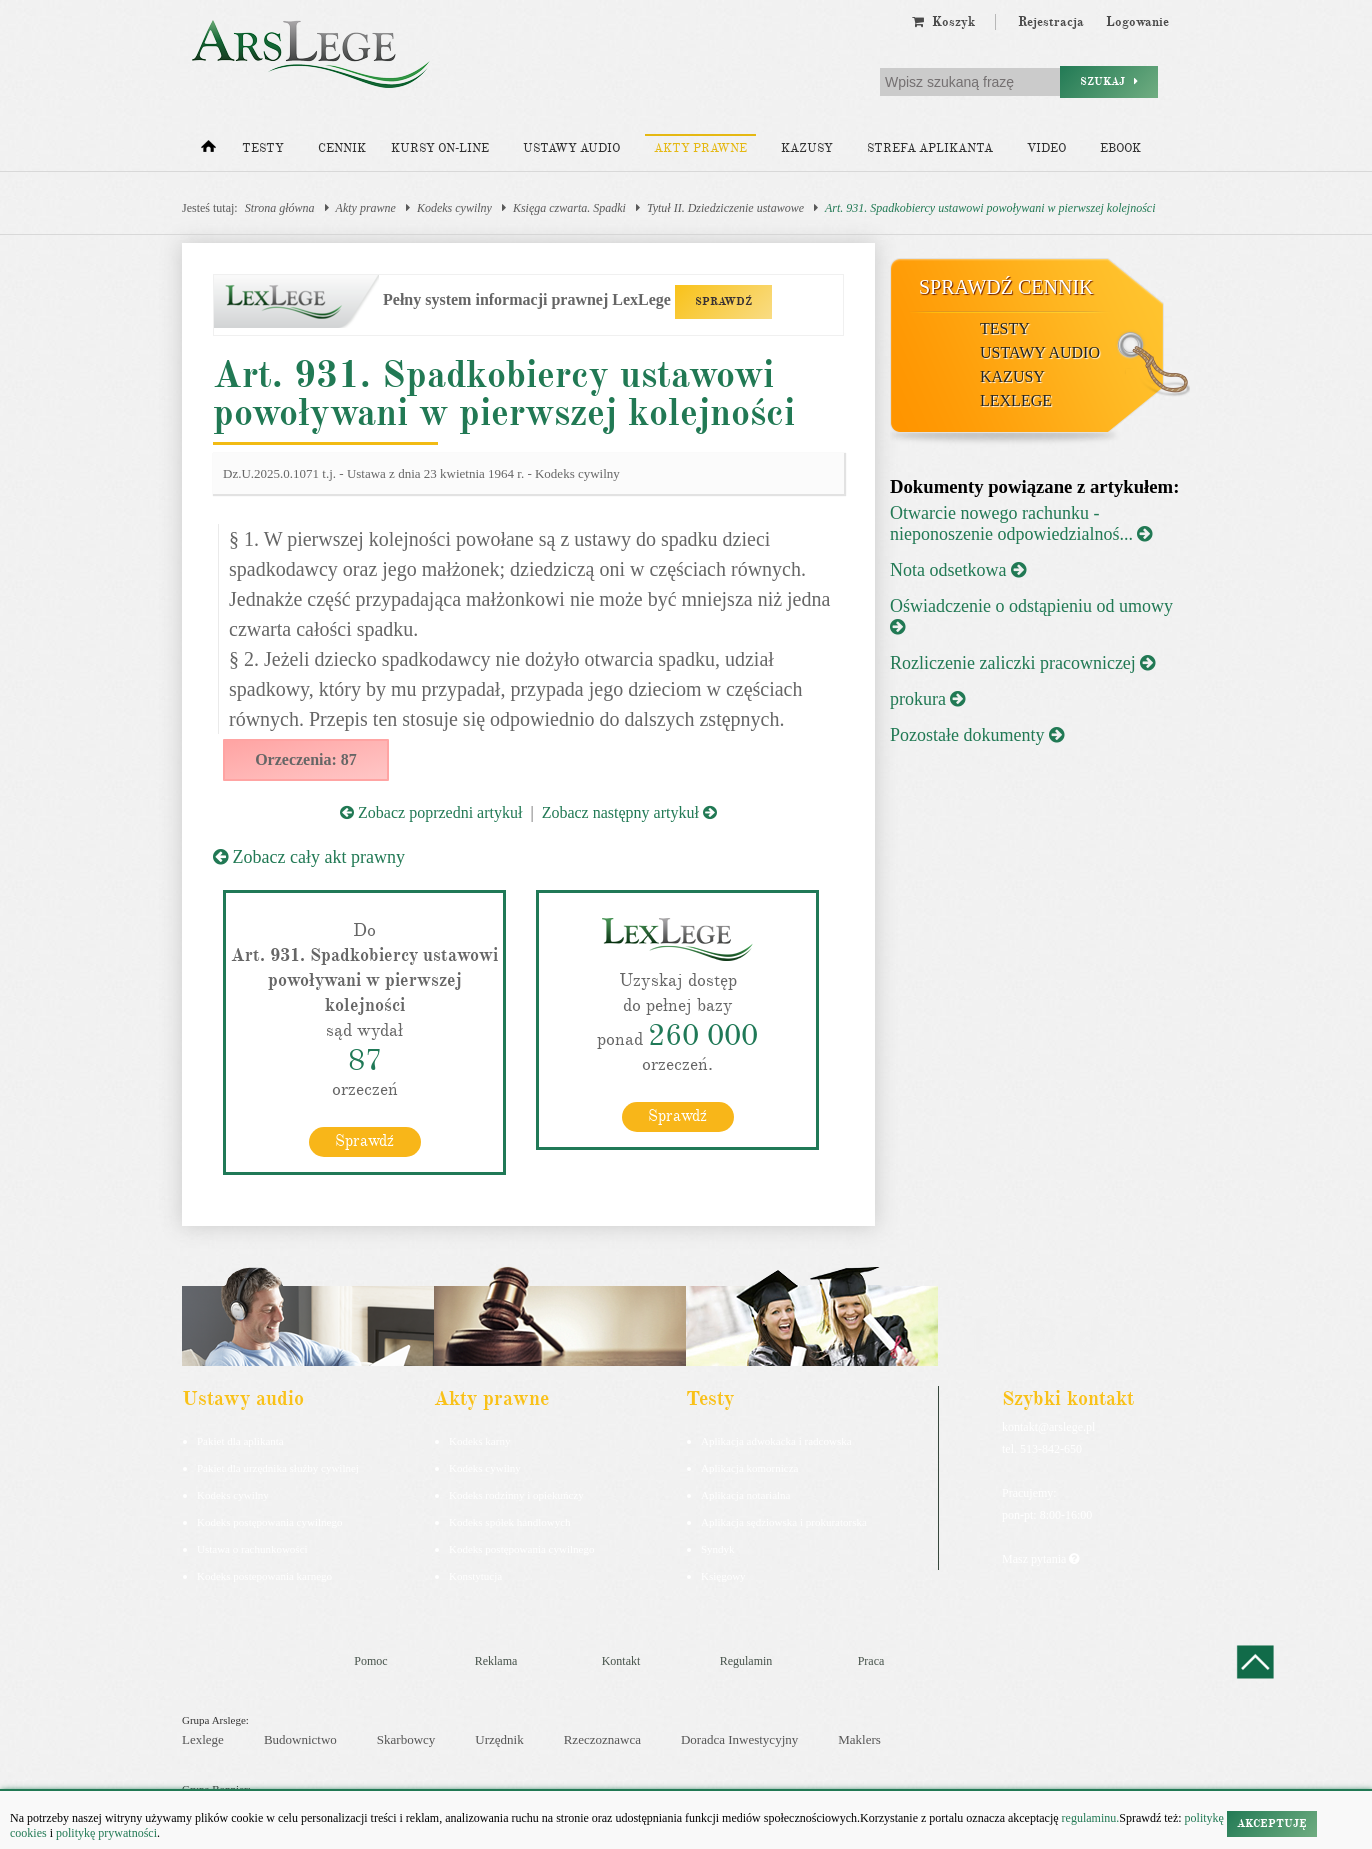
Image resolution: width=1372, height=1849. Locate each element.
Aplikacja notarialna (746, 1494)
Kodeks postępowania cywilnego (269, 1521)
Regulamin (746, 1660)
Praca (871, 1660)
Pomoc (370, 1660)
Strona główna (280, 208)
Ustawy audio (571, 148)
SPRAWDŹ (723, 301)
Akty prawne (700, 148)
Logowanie (1137, 22)
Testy (263, 148)
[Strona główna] (208, 151)
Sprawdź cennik (1006, 287)
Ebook (1120, 148)
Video (1046, 148)
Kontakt (621, 1660)
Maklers (859, 1739)
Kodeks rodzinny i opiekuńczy (516, 1494)
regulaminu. (1089, 1818)
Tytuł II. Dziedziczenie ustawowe (725, 208)
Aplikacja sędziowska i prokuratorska (784, 1521)
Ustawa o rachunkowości (252, 1548)
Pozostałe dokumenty (977, 735)
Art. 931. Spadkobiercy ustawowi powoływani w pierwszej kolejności (990, 208)
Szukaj (1109, 81)
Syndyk (718, 1548)
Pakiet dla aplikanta (240, 1440)
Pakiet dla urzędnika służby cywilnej (278, 1467)
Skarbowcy (406, 1739)
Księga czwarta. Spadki (569, 208)
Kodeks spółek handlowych (510, 1521)
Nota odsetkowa (958, 570)
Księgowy (723, 1575)
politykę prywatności (106, 1833)
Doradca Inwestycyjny (739, 1739)
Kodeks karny (479, 1440)
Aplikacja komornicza (749, 1467)
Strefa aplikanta (930, 148)
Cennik (342, 148)
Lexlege (203, 1739)
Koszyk (943, 22)
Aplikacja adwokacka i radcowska (776, 1440)
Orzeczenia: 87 (306, 759)
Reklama (496, 1660)
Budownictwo (300, 1739)
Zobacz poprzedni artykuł (431, 812)
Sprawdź (364, 1140)
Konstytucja (475, 1575)
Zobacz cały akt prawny (309, 857)
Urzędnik (499, 1739)
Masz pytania (1040, 1558)
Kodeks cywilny (454, 208)
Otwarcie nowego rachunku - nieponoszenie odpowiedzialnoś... (1021, 523)
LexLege (1016, 400)
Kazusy (807, 148)
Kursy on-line (440, 148)
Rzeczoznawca (602, 1739)
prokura (927, 699)
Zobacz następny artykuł (629, 812)
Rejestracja (1051, 22)
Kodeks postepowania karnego (264, 1575)
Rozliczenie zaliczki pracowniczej (1022, 663)
